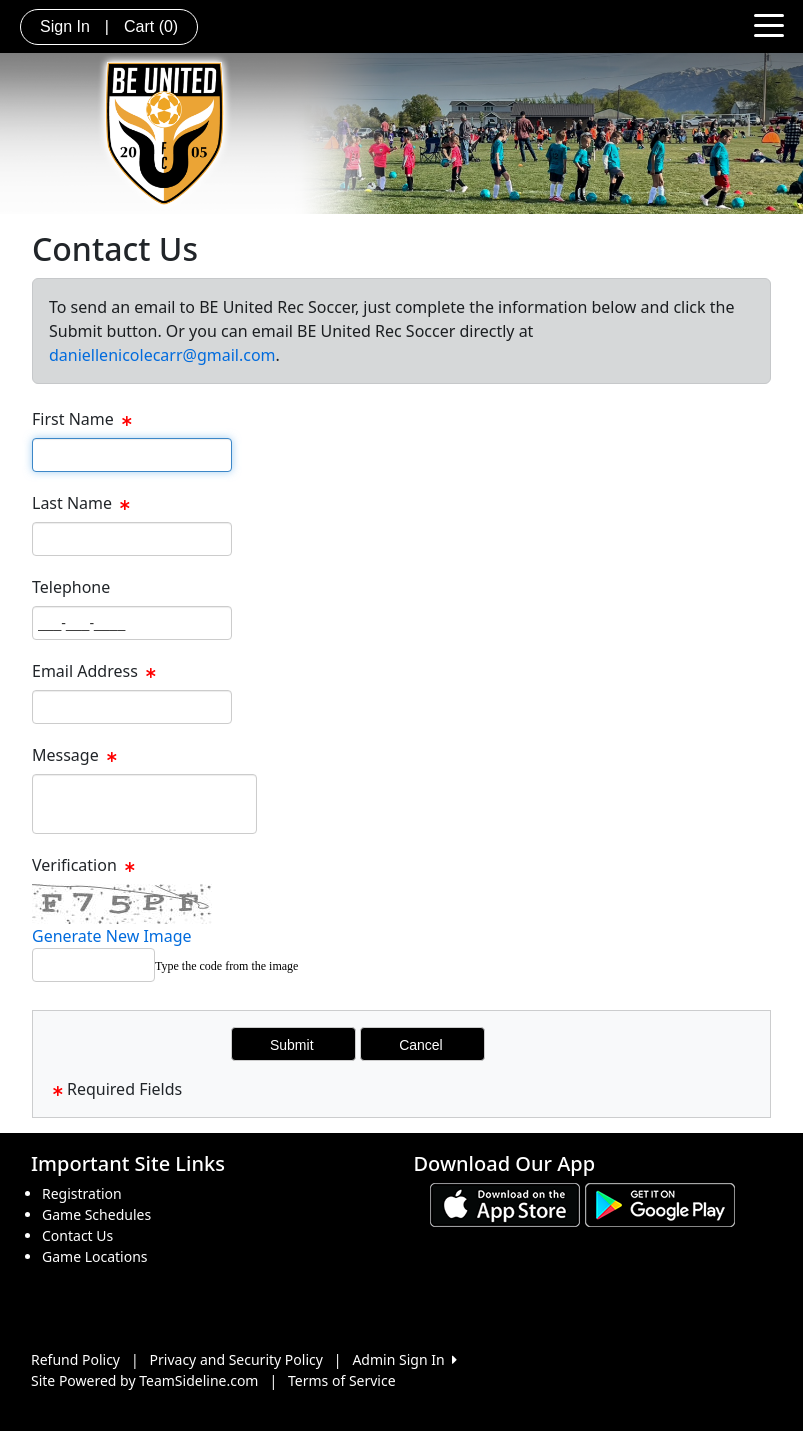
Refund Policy (75, 1359)
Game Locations (95, 1256)
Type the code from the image (226, 966)
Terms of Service (342, 1380)
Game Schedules (96, 1214)
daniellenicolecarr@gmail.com (162, 355)
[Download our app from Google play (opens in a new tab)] (660, 1203)
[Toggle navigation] (769, 24)
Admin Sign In (404, 1359)
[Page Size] (132, 455)
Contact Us (77, 1235)
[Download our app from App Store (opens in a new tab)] (505, 1203)
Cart (151, 26)
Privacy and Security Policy (236, 1359)
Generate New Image (112, 936)
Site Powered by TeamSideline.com (144, 1380)
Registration (82, 1193)
